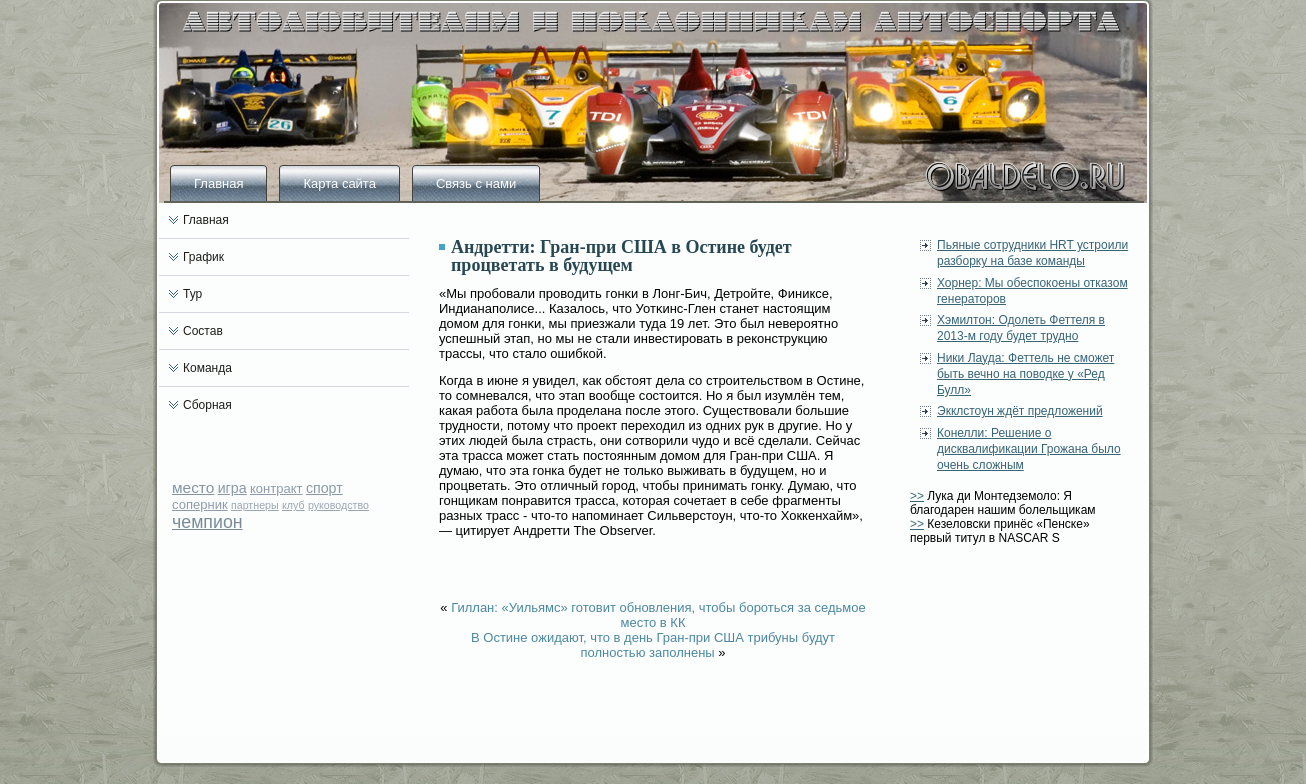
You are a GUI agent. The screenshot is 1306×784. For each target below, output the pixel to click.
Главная (218, 183)
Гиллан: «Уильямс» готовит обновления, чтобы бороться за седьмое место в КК (658, 615)
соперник (200, 504)
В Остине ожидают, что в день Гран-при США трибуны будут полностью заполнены (653, 645)
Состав (203, 331)
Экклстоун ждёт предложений (1020, 411)
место (193, 487)
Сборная (207, 405)
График (203, 257)
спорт (324, 488)
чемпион (207, 522)
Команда (207, 368)
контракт (276, 488)
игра (232, 488)
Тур (192, 294)
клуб (293, 505)
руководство (338, 505)
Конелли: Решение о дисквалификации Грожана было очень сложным (1029, 449)
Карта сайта (339, 183)
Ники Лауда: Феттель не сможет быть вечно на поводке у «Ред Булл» (1025, 374)
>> (917, 496)
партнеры (255, 505)
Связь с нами (476, 183)
